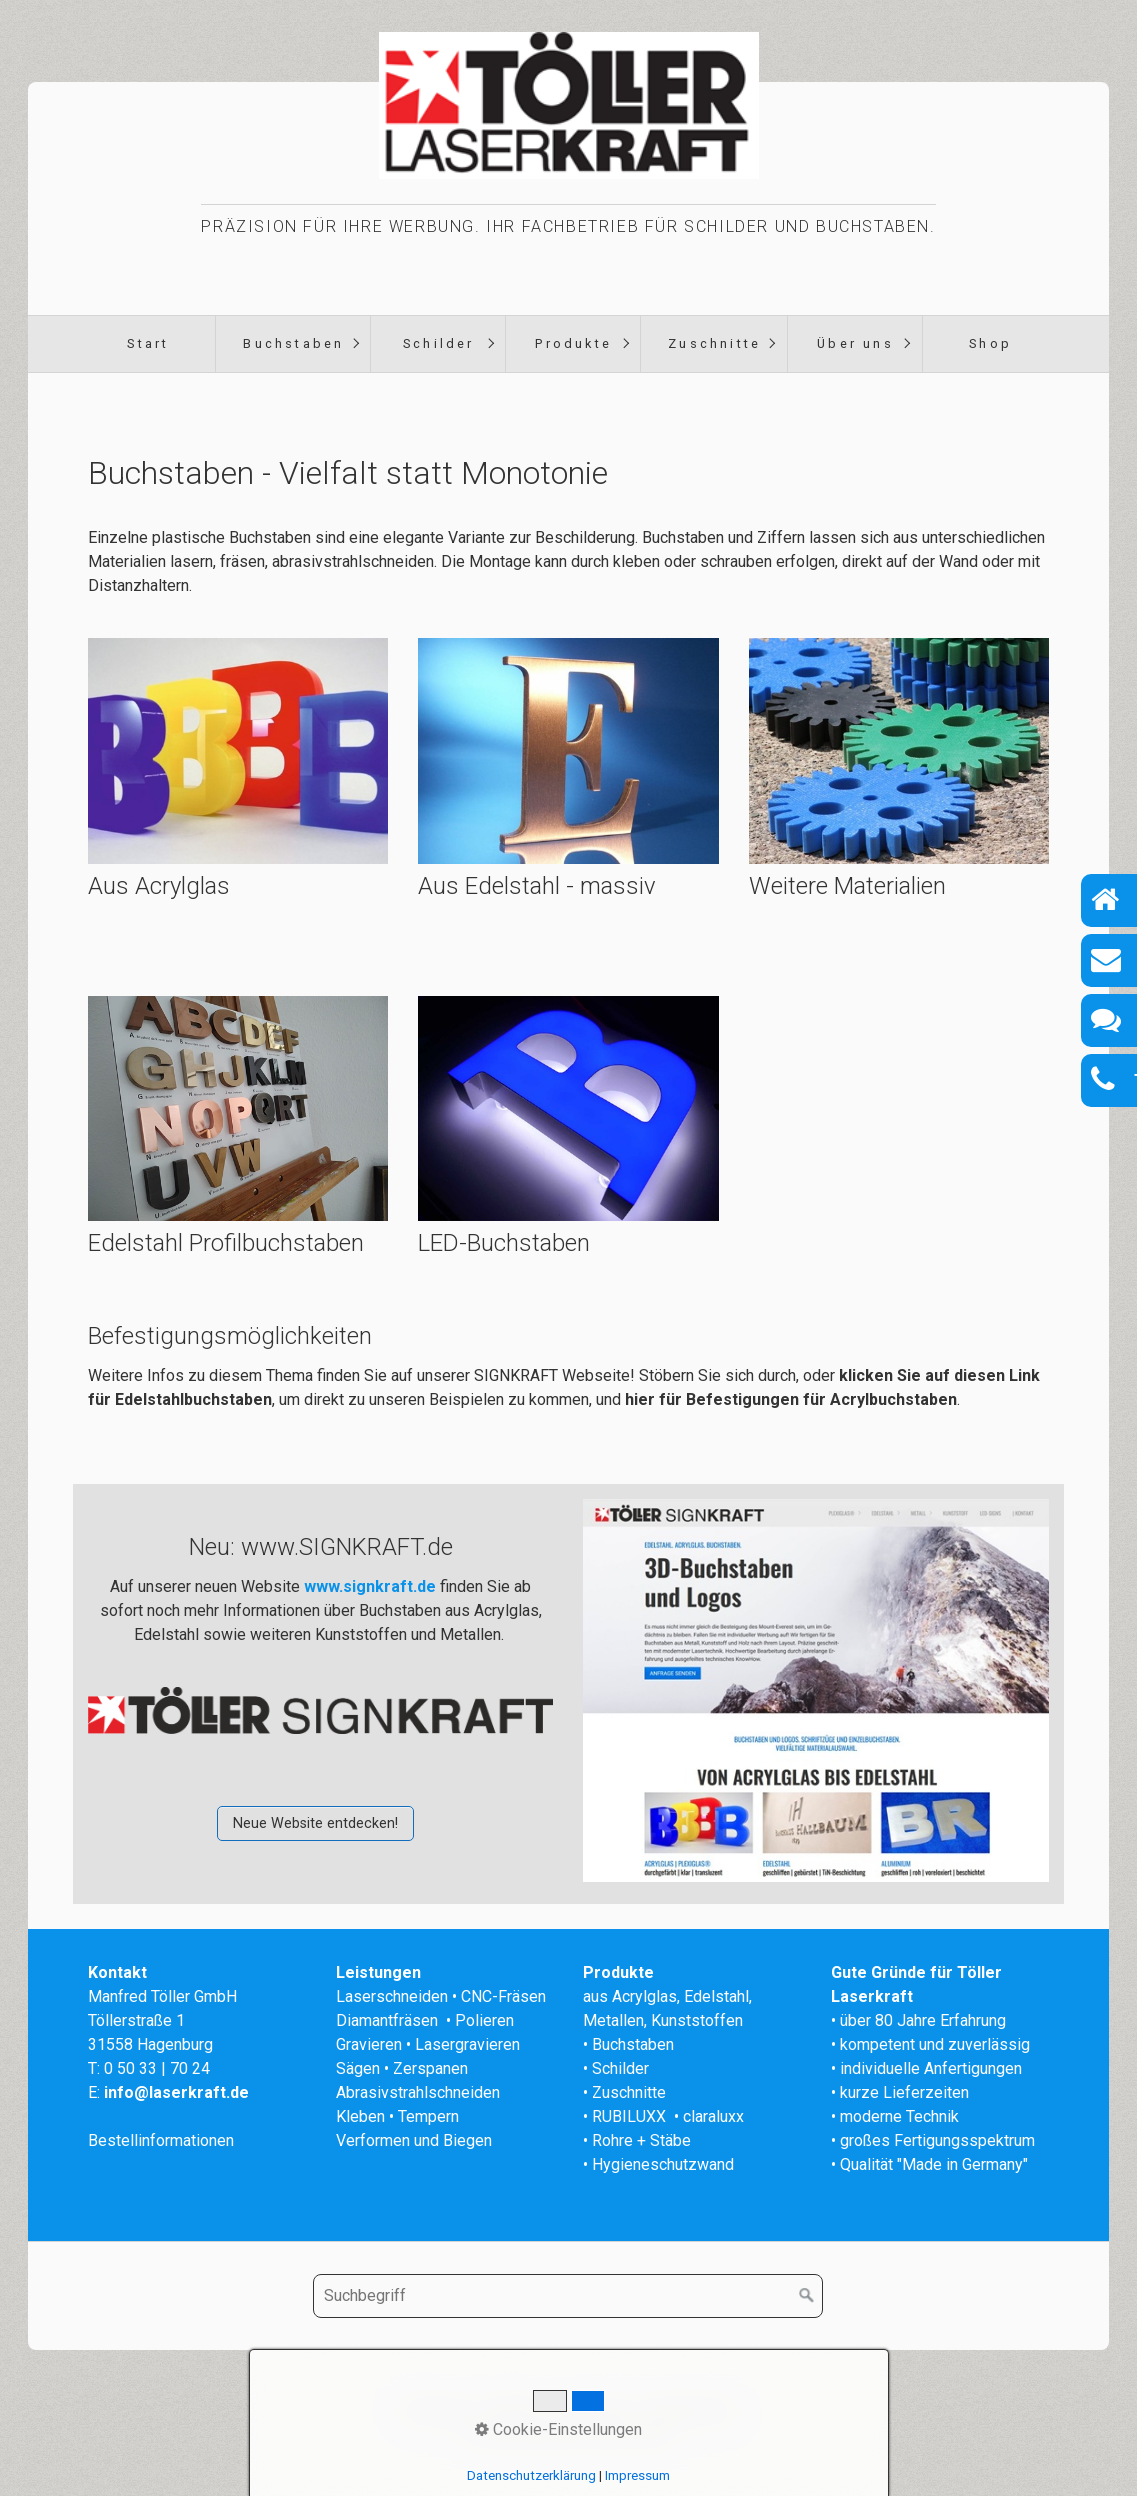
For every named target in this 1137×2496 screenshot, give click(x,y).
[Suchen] (807, 2296)
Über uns (855, 343)
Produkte (573, 343)
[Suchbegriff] (568, 2296)
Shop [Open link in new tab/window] (990, 343)
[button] (315, 1823)
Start (148, 343)
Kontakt (511, 2409)
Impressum (592, 2409)
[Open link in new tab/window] (815, 1690)
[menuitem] (147, 344)
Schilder (439, 343)
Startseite (436, 2409)
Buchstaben (293, 343)
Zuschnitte (714, 343)
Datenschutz (690, 2409)
